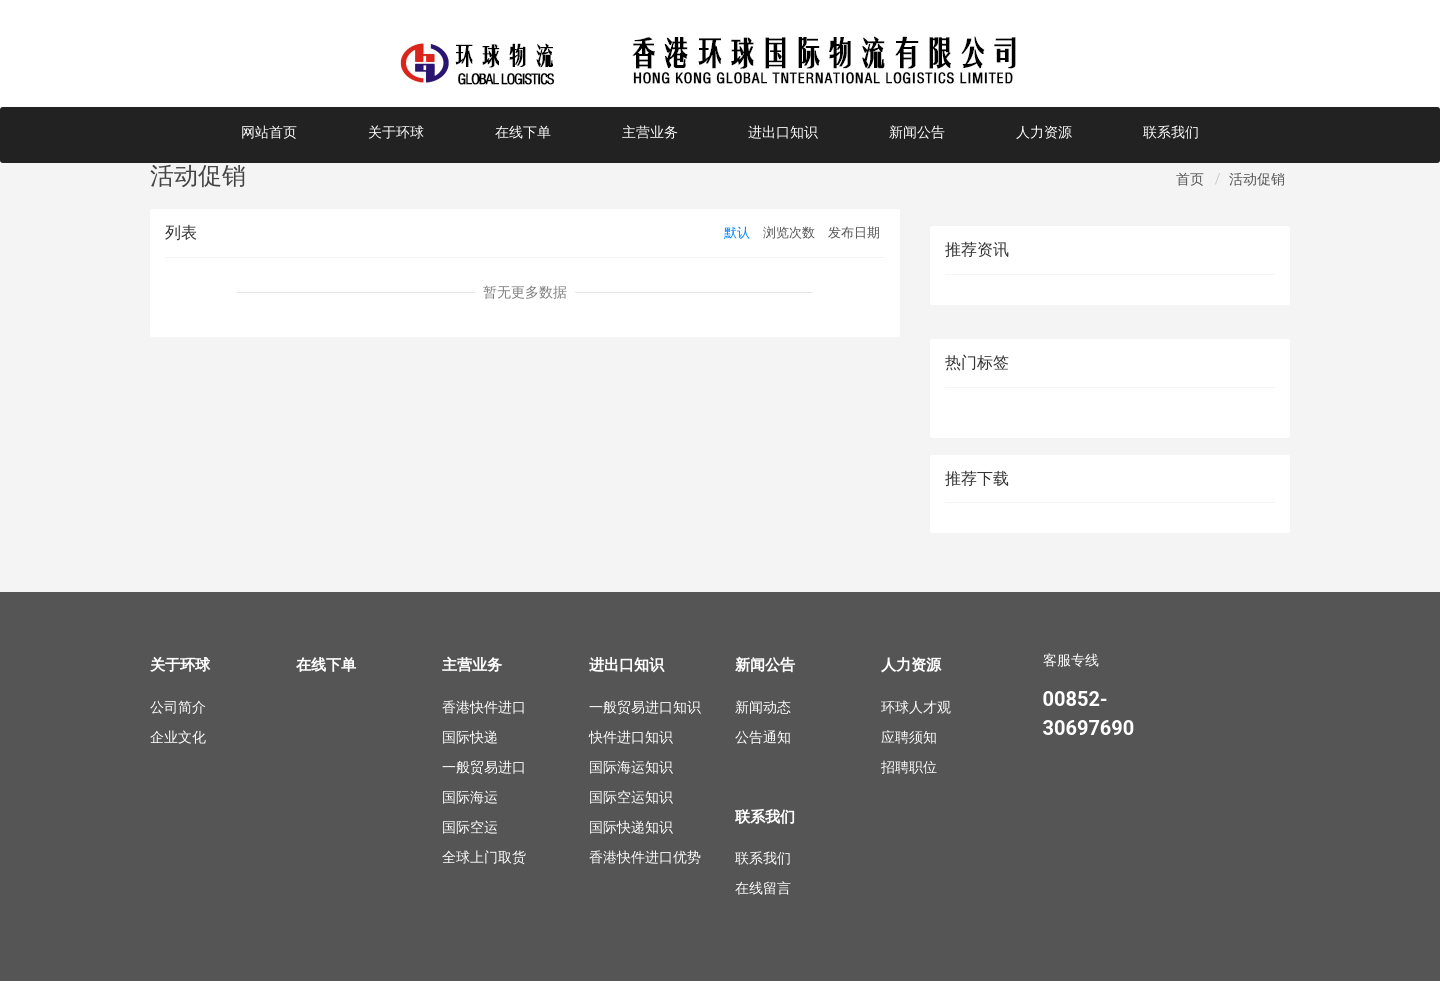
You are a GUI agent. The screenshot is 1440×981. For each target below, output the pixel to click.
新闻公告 (917, 132)
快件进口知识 (631, 737)
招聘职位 (909, 767)
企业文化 (178, 737)
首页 (1190, 179)
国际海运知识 (631, 767)
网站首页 (269, 132)
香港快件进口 (484, 707)
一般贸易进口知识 (645, 707)
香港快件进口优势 (645, 857)
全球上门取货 (484, 857)
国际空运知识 (631, 797)
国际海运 (470, 797)
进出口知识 (783, 132)
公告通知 (763, 737)
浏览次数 (789, 232)
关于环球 (396, 132)
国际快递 (470, 737)
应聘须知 (909, 737)
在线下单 (523, 132)
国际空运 (470, 827)
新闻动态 (763, 707)
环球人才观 (916, 707)
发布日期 (854, 232)
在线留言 (763, 888)
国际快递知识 (631, 827)
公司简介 (178, 707)
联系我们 (1171, 132)
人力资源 (1044, 132)
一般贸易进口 (484, 767)
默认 (737, 232)
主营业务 (650, 132)
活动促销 (1257, 179)
